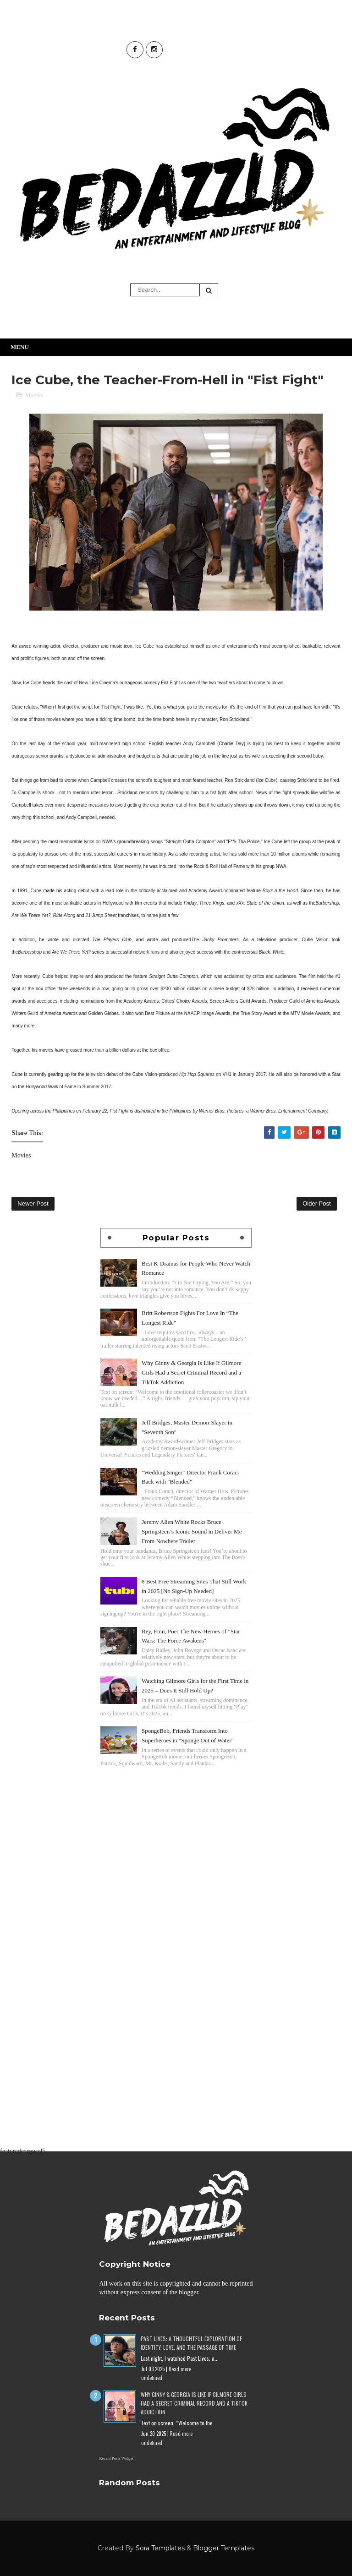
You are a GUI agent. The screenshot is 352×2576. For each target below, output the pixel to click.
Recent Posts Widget (116, 2458)
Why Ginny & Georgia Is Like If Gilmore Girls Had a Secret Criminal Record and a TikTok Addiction (191, 1372)
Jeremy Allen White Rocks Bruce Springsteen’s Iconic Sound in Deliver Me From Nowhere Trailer (192, 1531)
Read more (180, 2369)
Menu (20, 347)
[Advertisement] (176, 1833)
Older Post (316, 1203)
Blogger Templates (223, 2548)
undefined (151, 2377)
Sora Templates (160, 2548)
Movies (34, 395)
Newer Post (32, 1203)
